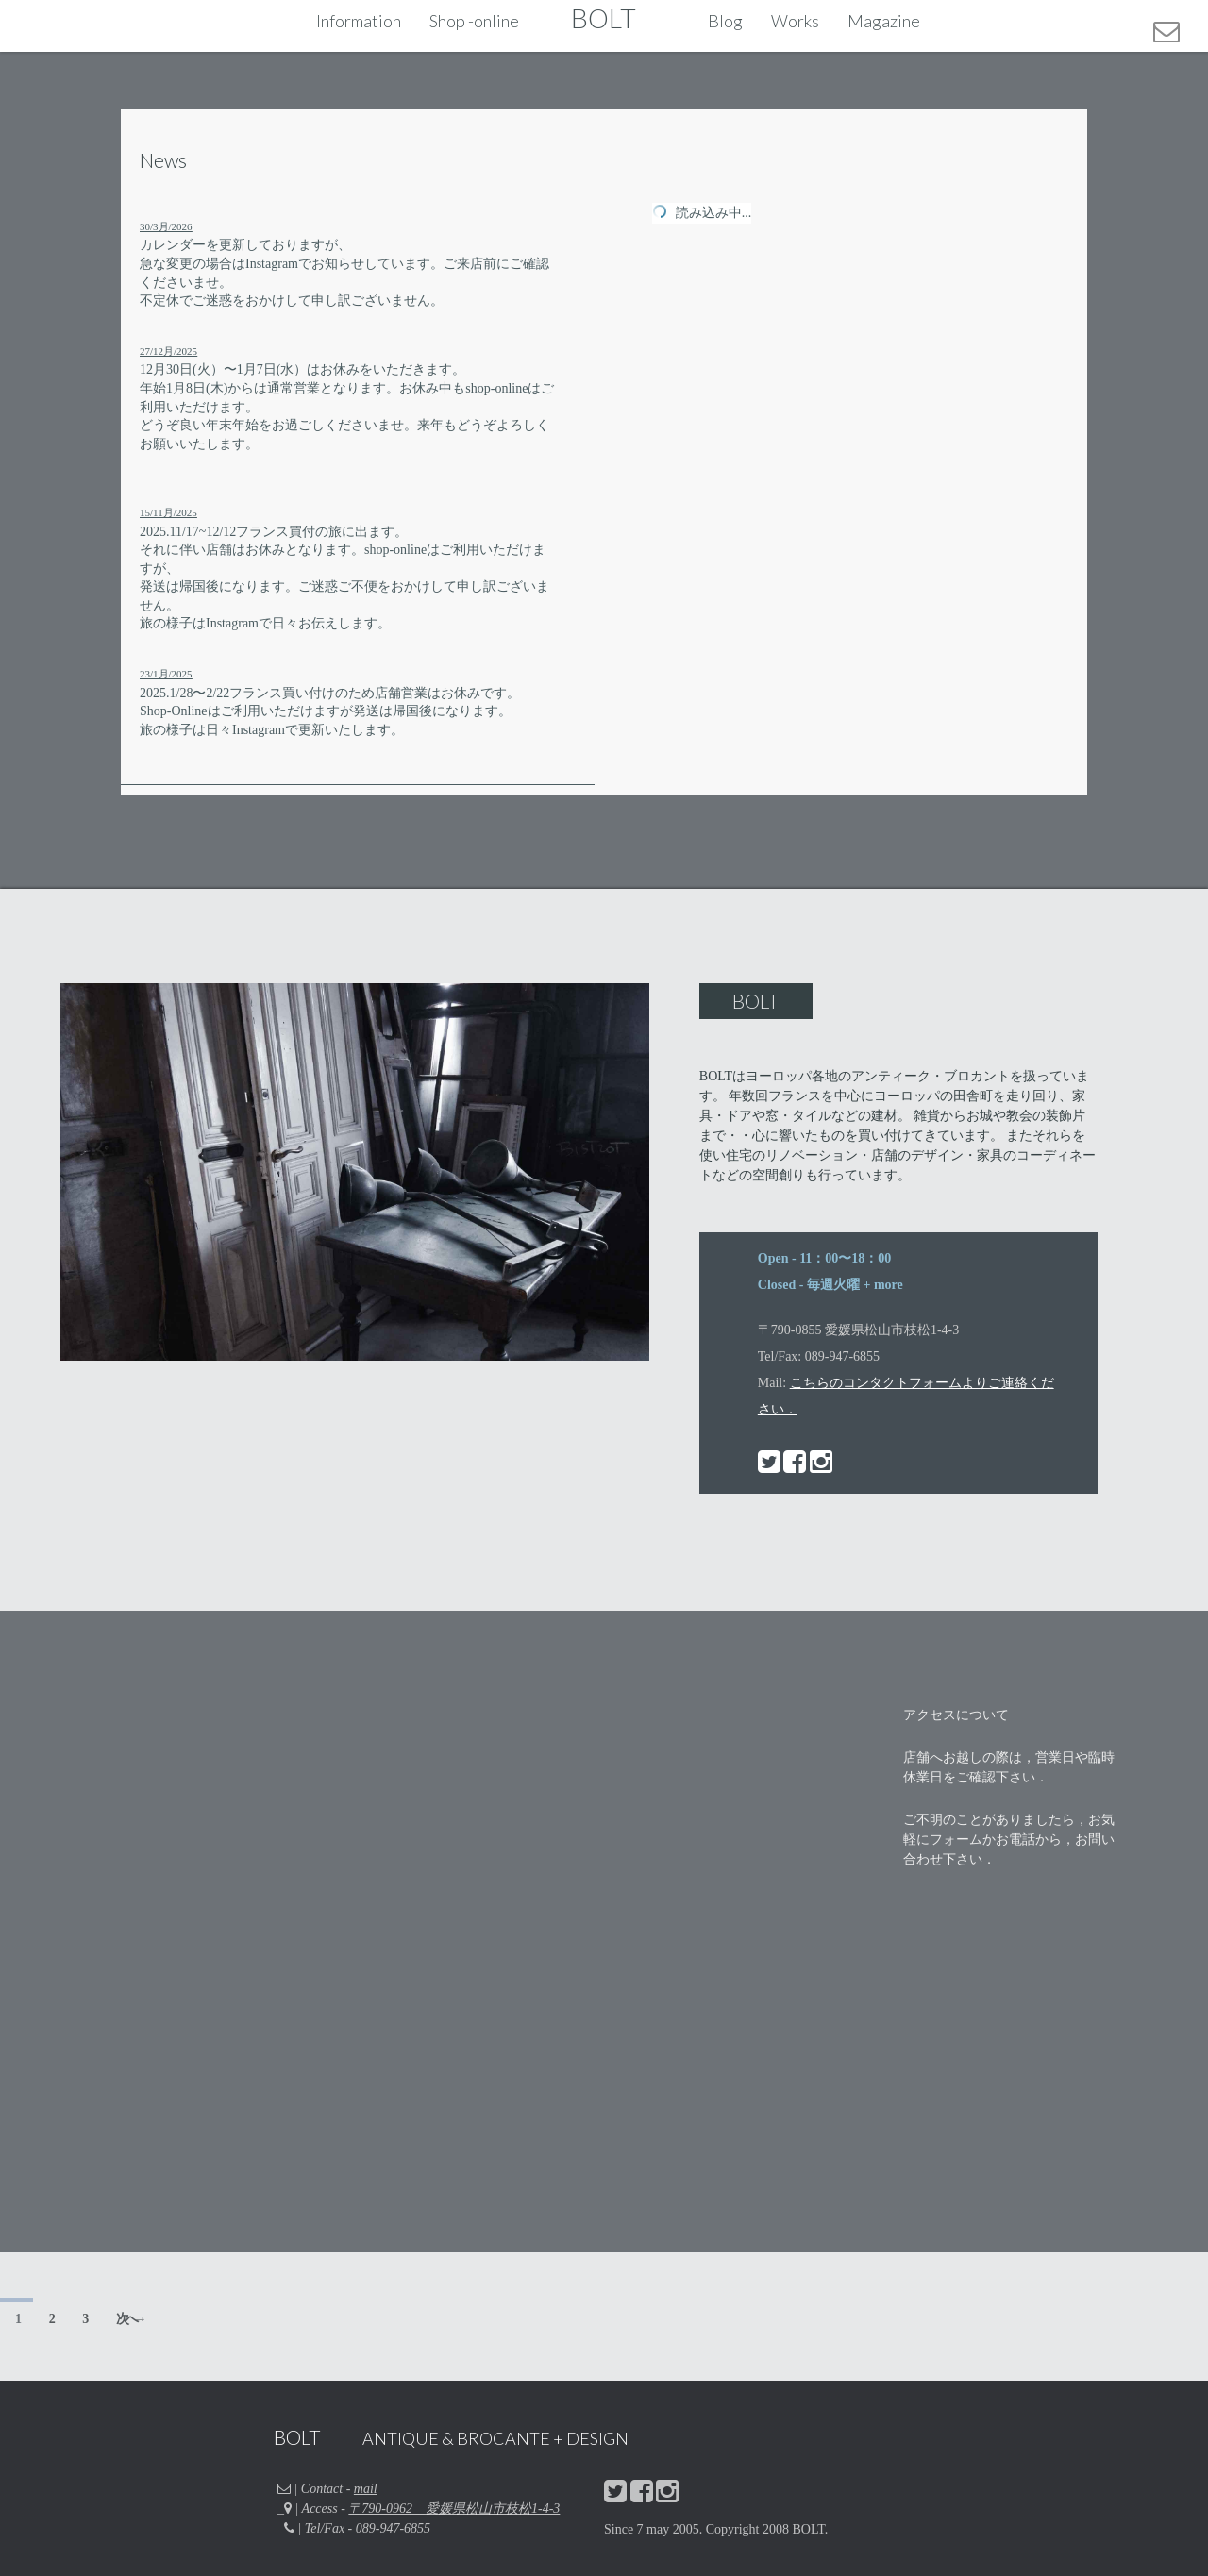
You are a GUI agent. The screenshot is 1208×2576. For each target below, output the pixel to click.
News (163, 160)
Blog (725, 20)
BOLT (603, 18)
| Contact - (327, 2489)
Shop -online (474, 20)
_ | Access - (418, 2508)
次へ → (129, 2319)
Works (795, 20)
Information (358, 20)
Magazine (883, 20)
